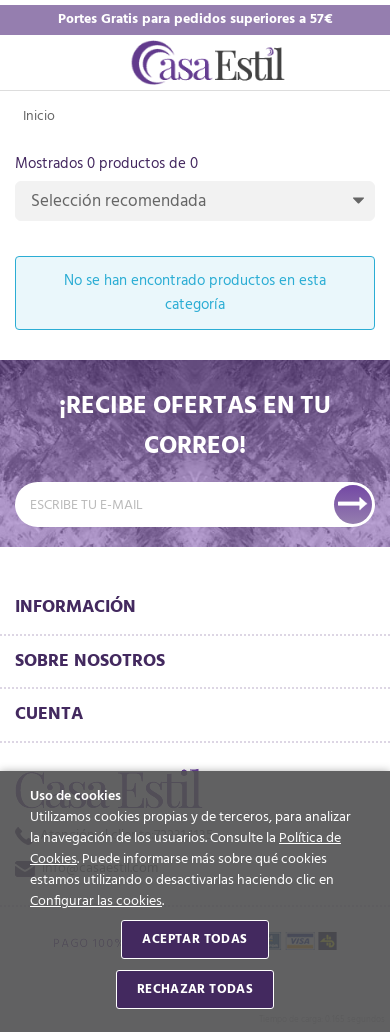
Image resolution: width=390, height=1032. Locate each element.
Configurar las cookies (96, 901)
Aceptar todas (194, 939)
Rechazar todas (195, 989)
